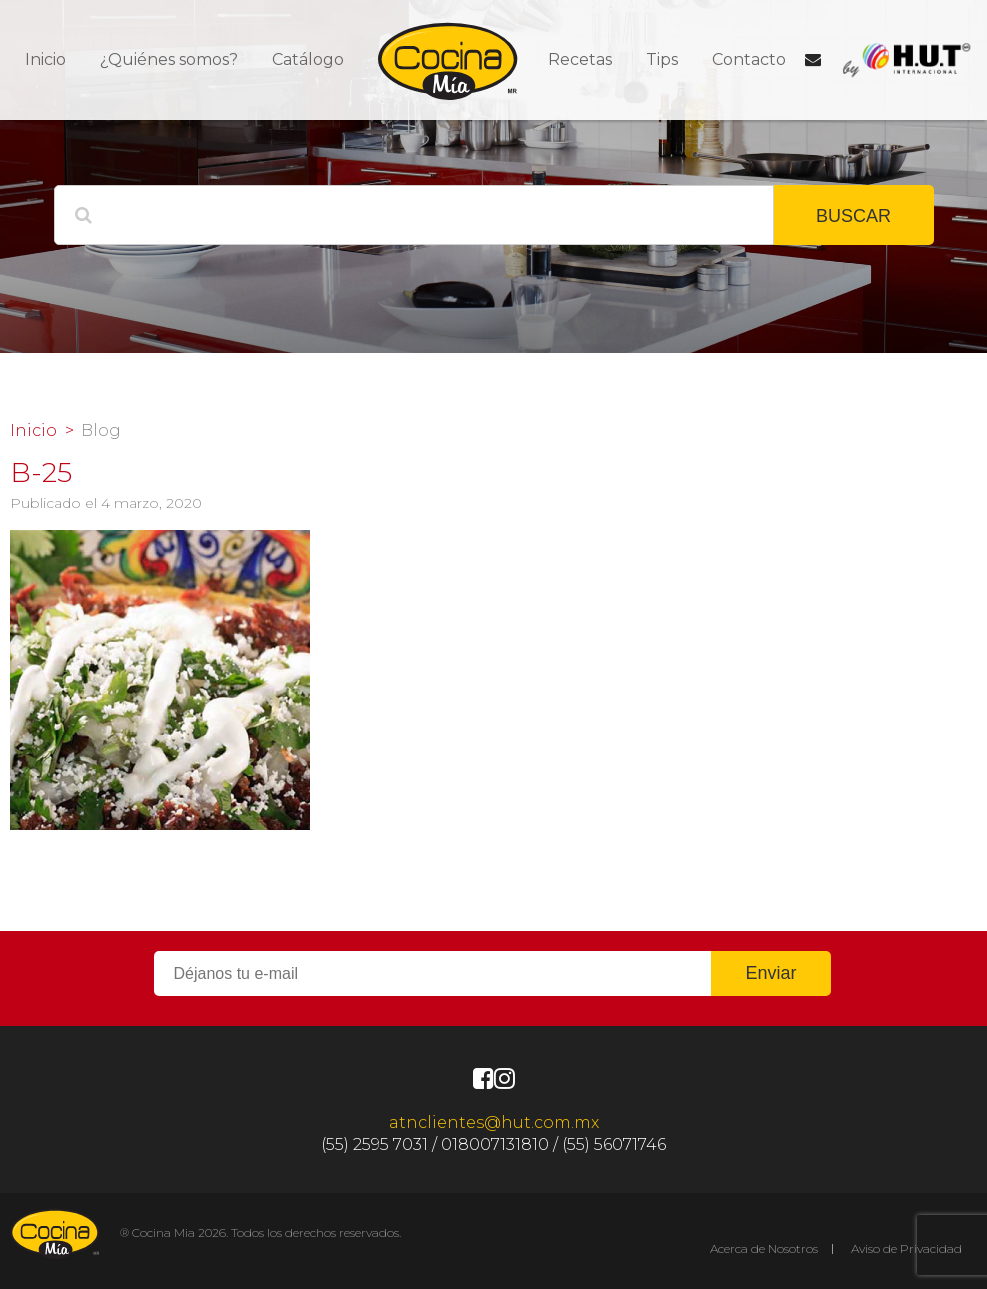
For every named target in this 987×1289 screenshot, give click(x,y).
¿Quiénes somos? (169, 59)
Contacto (749, 59)
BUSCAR (853, 216)
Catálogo (308, 59)
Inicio (45, 59)
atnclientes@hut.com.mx (494, 1122)
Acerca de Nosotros (764, 1248)
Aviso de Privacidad (906, 1248)
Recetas (580, 59)
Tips (662, 59)
